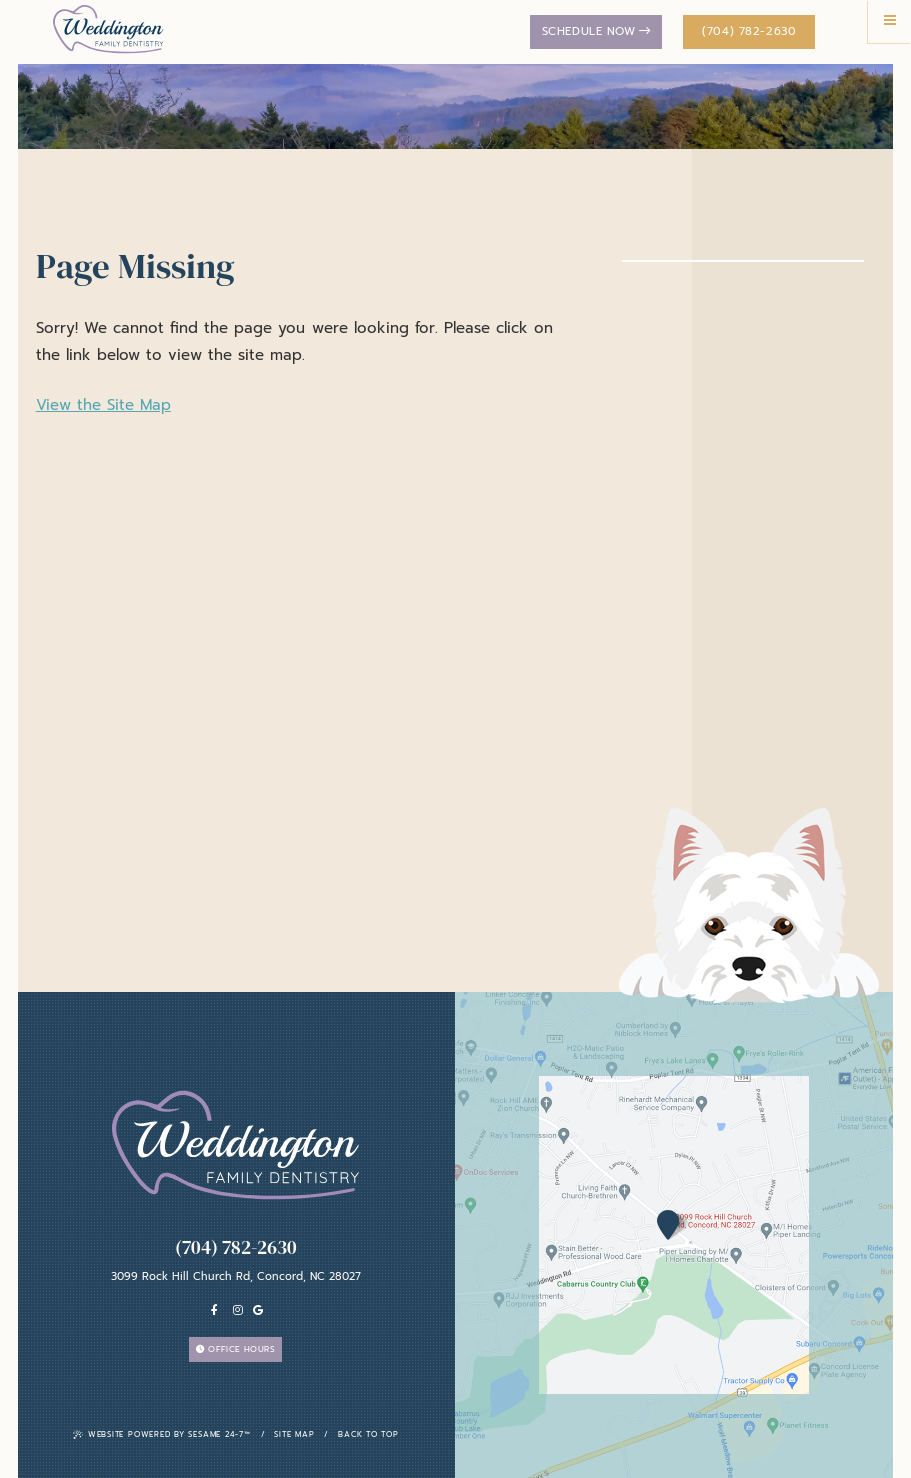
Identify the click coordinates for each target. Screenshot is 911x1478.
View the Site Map (103, 405)
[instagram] (238, 1311)
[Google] (258, 1311)
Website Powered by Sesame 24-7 (162, 1434)
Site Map (294, 1434)
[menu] (889, 21)
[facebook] (215, 1311)
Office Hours (235, 1349)
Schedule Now (596, 31)
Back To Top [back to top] (368, 1434)
